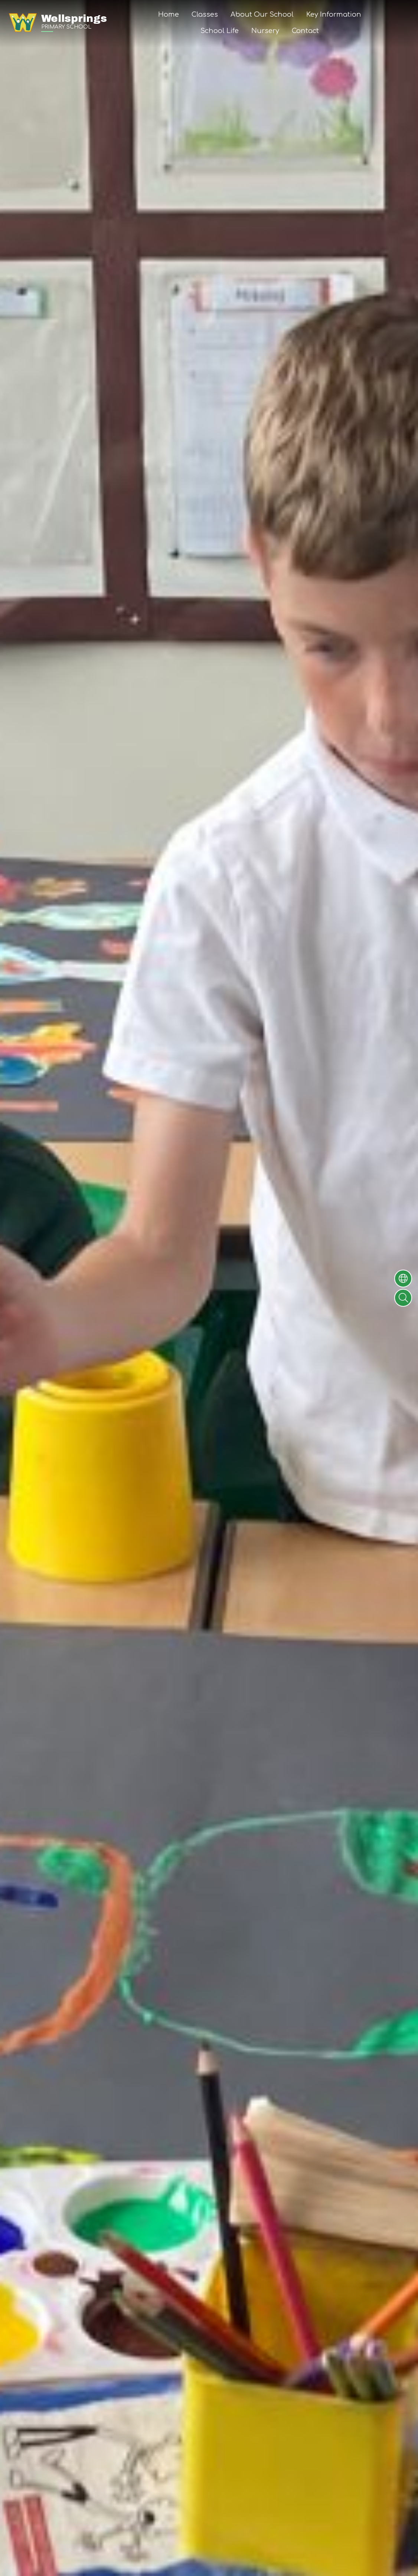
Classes (205, 14)
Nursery (265, 30)
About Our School (262, 14)
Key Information (333, 14)
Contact (305, 30)
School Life (219, 30)
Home (168, 14)
